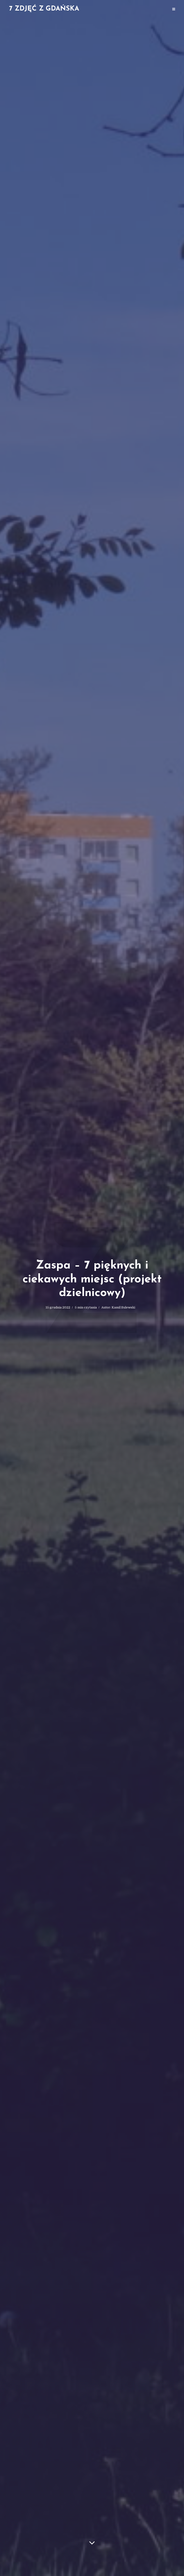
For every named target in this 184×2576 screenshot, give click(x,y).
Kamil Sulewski (123, 1307)
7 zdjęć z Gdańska (44, 9)
